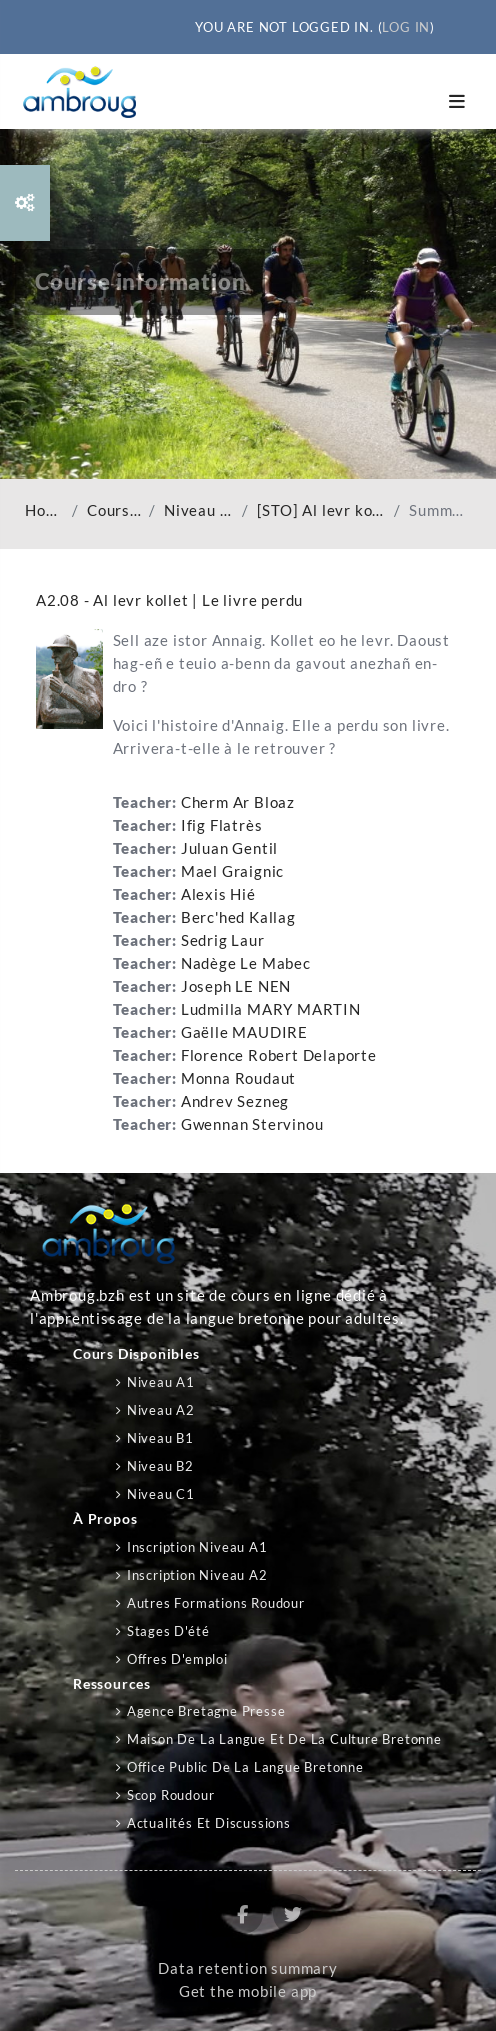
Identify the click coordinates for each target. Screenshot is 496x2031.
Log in (406, 27)
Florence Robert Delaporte (279, 1055)
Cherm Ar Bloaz (238, 802)
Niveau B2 (160, 1466)
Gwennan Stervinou (252, 1124)
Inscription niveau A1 (197, 1547)
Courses (114, 510)
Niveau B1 (160, 1438)
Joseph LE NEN (236, 986)
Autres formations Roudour (216, 1603)
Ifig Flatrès (222, 825)
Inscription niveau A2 (197, 1575)
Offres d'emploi (177, 1659)
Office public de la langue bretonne (245, 1767)
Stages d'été (168, 1631)
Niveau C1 (161, 1494)
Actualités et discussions (209, 1823)
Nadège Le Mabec (246, 963)
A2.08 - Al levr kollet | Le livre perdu (169, 600)
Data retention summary (248, 1968)
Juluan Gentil (229, 848)
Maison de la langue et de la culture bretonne (284, 1739)
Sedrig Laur (223, 940)
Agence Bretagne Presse (206, 1711)
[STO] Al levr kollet (322, 510)
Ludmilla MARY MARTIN (271, 1009)
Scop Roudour (171, 1795)
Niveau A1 (161, 1382)
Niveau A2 (199, 510)
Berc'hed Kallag (238, 917)
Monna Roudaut (238, 1078)
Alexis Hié (218, 894)
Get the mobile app (248, 1991)
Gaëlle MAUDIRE (244, 1032)
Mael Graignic (232, 871)
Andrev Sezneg (235, 1101)
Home (44, 510)
